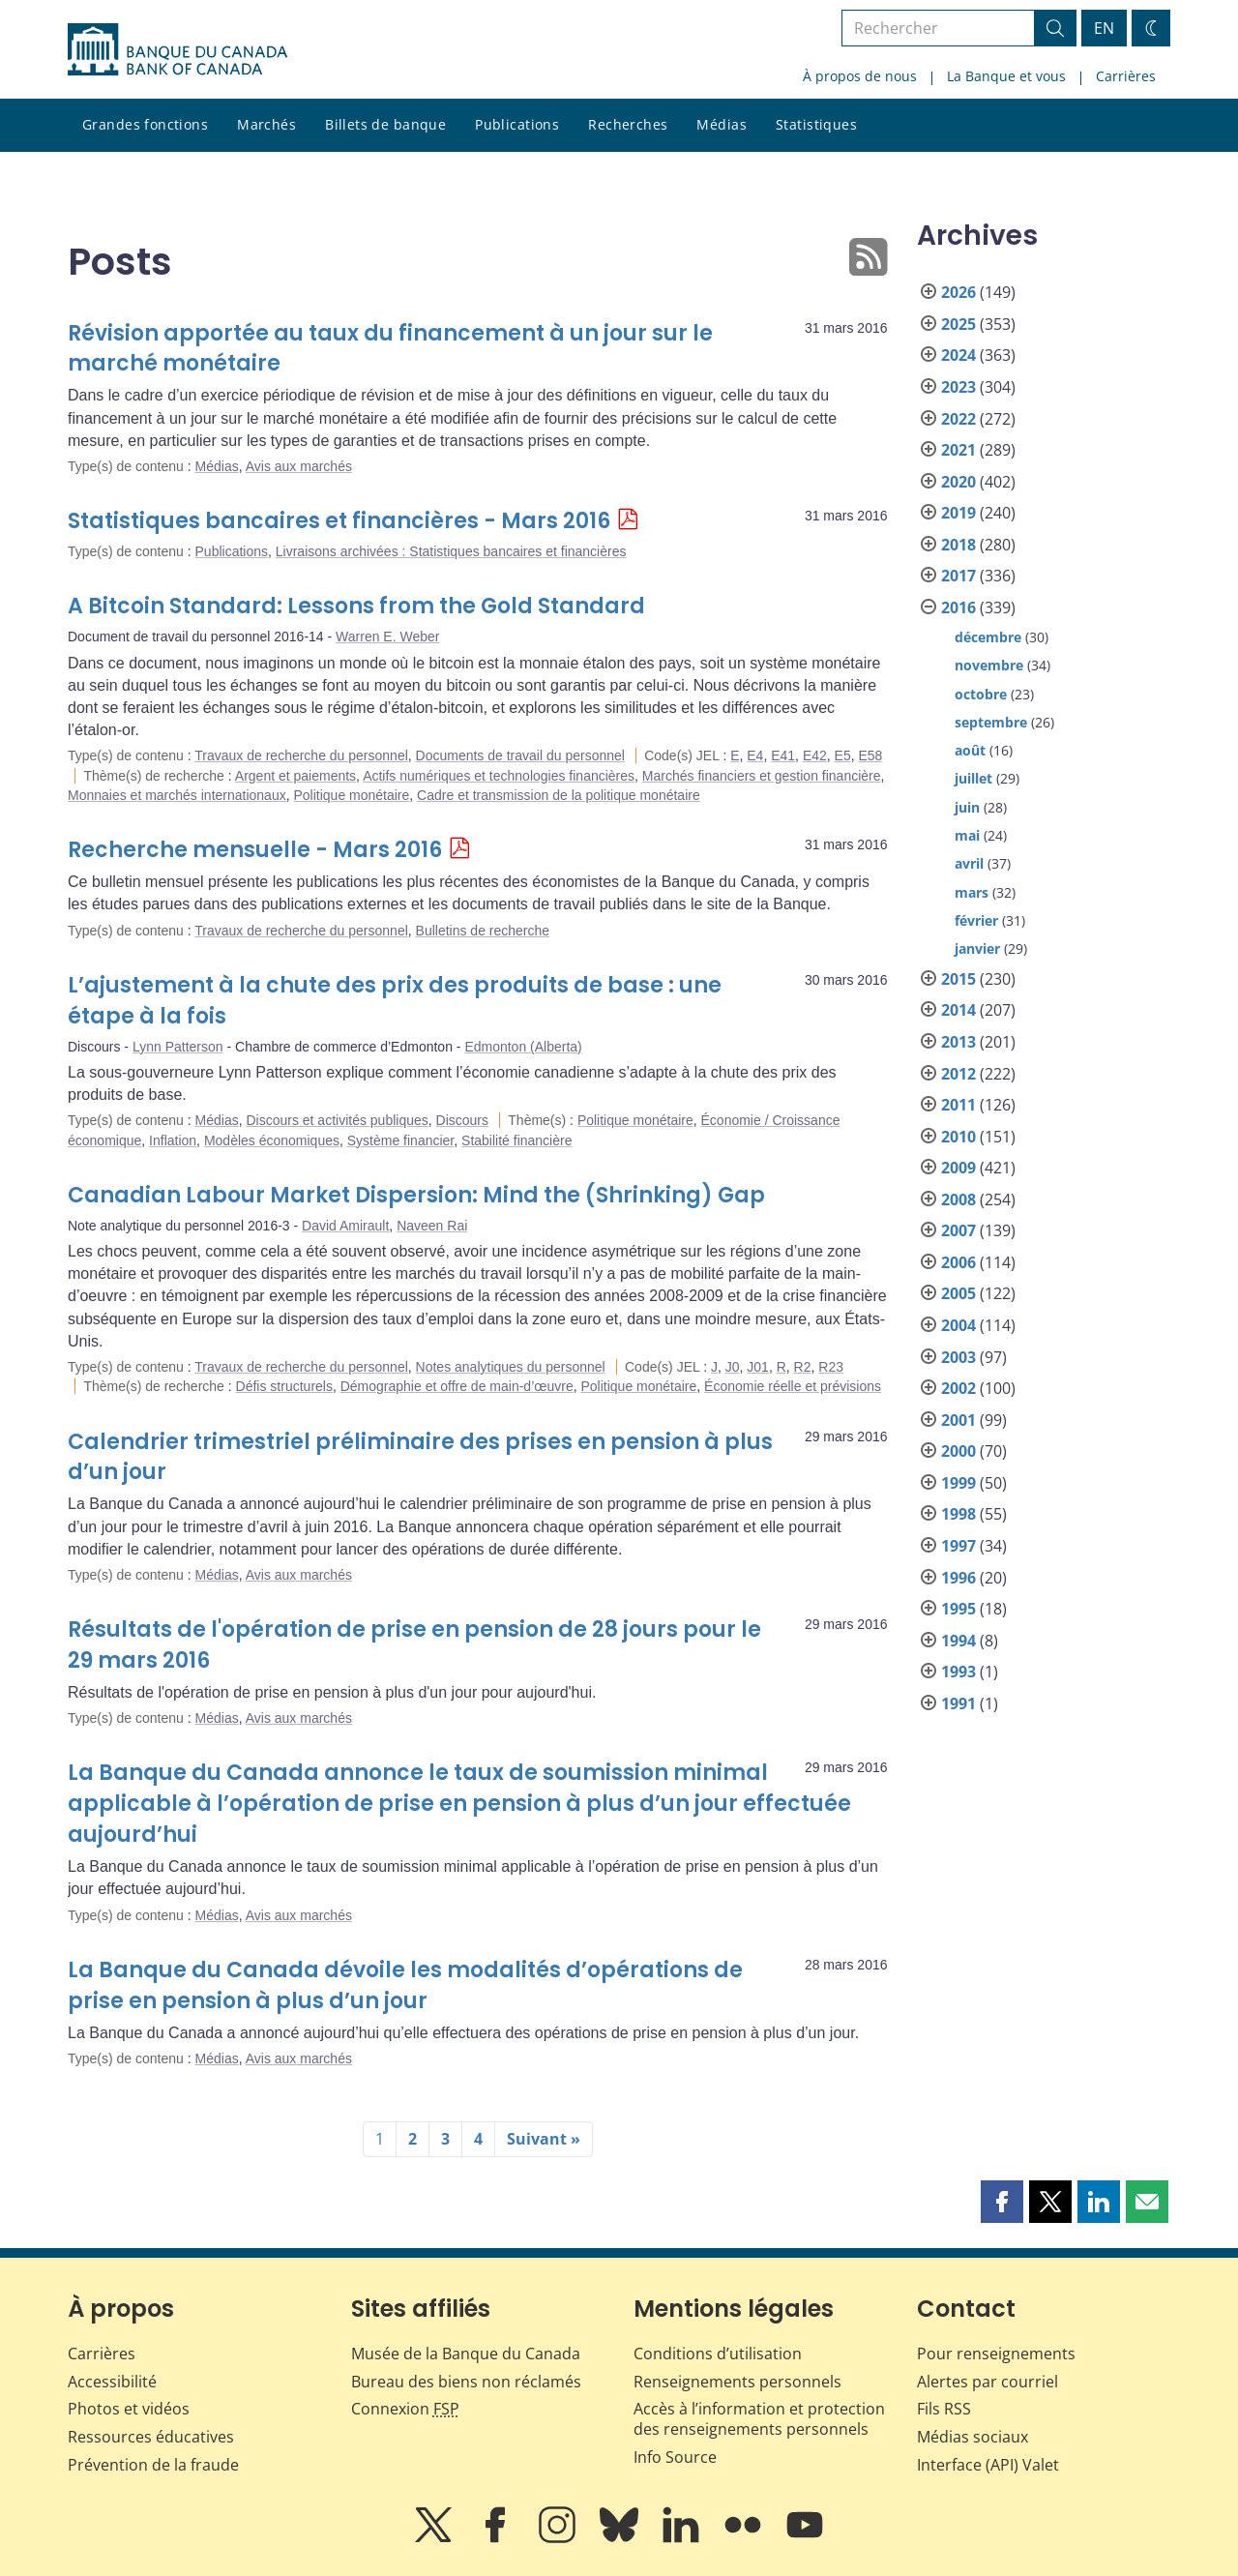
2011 (958, 1104)
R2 (802, 1367)
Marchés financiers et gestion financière (761, 776)
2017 (958, 575)
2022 (958, 418)
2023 (958, 387)
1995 (958, 1608)
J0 (732, 1367)
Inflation (172, 1140)
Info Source (675, 2457)
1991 (958, 1703)
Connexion (405, 2408)
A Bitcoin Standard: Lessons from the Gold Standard (356, 606)
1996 (958, 1577)
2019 (958, 512)
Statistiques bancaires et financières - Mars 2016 (339, 521)
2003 (958, 1357)
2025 (958, 324)
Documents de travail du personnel (520, 755)
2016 (958, 607)
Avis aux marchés (299, 466)
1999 (958, 1483)
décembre (988, 637)
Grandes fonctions (145, 124)
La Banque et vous (1006, 76)
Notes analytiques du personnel (510, 1367)
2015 (958, 979)
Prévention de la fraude (153, 2464)
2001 (958, 1420)
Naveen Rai (432, 1225)
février (976, 920)
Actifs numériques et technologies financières (498, 776)
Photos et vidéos (129, 2408)
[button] (1002, 2201)
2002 (958, 1388)
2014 (958, 1010)
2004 (958, 1325)
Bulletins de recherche (483, 930)
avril (969, 863)
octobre (981, 694)
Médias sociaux (972, 2436)
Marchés (266, 124)
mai (967, 835)
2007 (958, 1230)
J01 (758, 1367)
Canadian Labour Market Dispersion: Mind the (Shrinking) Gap (416, 1195)
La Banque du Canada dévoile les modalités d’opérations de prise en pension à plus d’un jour (405, 1985)
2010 (958, 1136)
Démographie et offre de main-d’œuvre (457, 1386)
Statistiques (816, 124)
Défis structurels (284, 1386)
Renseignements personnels (737, 2381)
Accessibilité (112, 2381)
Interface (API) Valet (988, 2464)
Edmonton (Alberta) (522, 1046)
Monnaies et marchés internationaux (177, 795)
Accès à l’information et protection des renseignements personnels (759, 2419)
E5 (843, 755)
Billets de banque (385, 124)
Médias (721, 124)
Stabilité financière (516, 1140)
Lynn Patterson (178, 1046)
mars (971, 892)
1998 (958, 1514)
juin (967, 807)
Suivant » (543, 2138)
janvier (977, 948)
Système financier (401, 1140)
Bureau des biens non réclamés (466, 2381)
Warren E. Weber (387, 636)
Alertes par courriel (987, 2381)
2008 (958, 1199)
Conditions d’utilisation (718, 2353)
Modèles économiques (271, 1140)
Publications (517, 124)
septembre (991, 722)
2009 (958, 1167)
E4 (755, 755)
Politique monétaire (351, 795)
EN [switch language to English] (1104, 28)
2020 (958, 481)
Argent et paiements (295, 776)
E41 (783, 755)
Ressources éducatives (151, 2436)
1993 (958, 1671)
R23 (830, 1367)
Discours (462, 1120)
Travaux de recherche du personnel (301, 755)
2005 (958, 1293)
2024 (958, 355)
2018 (958, 544)
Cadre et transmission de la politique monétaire (558, 795)
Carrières (1126, 76)
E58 (871, 755)
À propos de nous (860, 76)
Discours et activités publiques (336, 1120)
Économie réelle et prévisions (792, 1386)
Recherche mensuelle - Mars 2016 (255, 850)
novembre (989, 665)
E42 (815, 755)
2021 (958, 449)
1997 (958, 1545)
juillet (973, 778)
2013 (958, 1041)
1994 (958, 1640)
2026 (958, 292)
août (970, 750)
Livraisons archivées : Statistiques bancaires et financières (451, 551)
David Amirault (345, 1225)
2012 (958, 1073)
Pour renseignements (996, 2353)
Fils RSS (944, 2408)
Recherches (627, 124)
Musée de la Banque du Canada (465, 2353)
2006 (958, 1262)
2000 (958, 1451)
